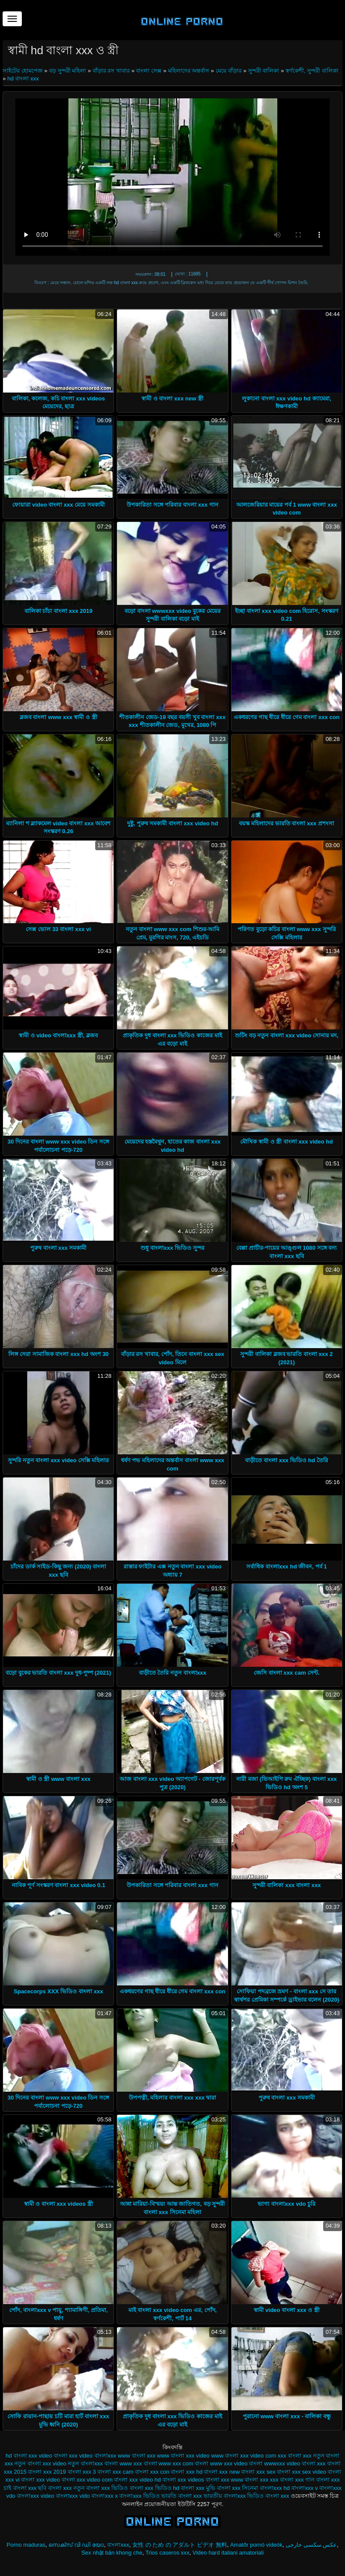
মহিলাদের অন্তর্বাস (189, 70)
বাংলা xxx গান (297, 2479)
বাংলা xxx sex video (301, 2471)
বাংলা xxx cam (115, 2471)
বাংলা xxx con (152, 2471)
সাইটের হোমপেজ (23, 70)
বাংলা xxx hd (186, 2471)
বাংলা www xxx (123, 2463)
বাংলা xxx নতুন (66, 2488)
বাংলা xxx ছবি (30, 2488)
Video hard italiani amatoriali (228, 2552)
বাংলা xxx (313, 2463)
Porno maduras (26, 2544)
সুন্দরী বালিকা (263, 70)
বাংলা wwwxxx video (274, 2463)
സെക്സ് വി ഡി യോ (76, 2544)
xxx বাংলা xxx (294, 2455)
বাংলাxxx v (304, 2488)
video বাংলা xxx (57, 2455)
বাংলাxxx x (104, 2496)
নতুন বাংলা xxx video (40, 2463)
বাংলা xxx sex (258, 2471)
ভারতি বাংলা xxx (181, 2496)
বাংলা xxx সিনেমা (238, 2488)
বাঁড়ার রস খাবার (111, 70)
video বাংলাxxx (97, 2455)
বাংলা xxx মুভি (198, 2488)
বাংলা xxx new (222, 2471)
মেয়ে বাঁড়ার (229, 70)
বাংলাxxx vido (73, 2496)
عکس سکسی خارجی (311, 2544)
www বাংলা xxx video (183, 2455)
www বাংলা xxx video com (243, 2455)
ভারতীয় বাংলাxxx (225, 2496)
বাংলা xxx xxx (261, 2479)
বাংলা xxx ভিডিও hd (154, 2488)
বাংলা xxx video (40, 2479)
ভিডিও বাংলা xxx (268, 2496)
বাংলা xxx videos (183, 2479)
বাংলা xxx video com (87, 2479)
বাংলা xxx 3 (82, 2471)
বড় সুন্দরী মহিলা (67, 70)
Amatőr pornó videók (256, 2544)
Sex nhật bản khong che (111, 2552)
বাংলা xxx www (224, 2479)
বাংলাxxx (118, 2544)
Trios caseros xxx (167, 2552)
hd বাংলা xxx (23, 78)
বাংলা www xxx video (221, 2463)
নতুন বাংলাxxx (85, 2463)
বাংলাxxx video (35, 2496)
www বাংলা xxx (136, 2455)
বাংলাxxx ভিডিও (139, 2496)
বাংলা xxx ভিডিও (107, 2488)
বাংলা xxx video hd (137, 2479)
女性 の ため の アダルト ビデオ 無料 (179, 2544)
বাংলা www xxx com (168, 2463)
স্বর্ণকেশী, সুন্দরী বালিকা (312, 70)
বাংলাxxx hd (275, 2488)
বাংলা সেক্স (149, 70)
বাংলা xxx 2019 (47, 2471)
